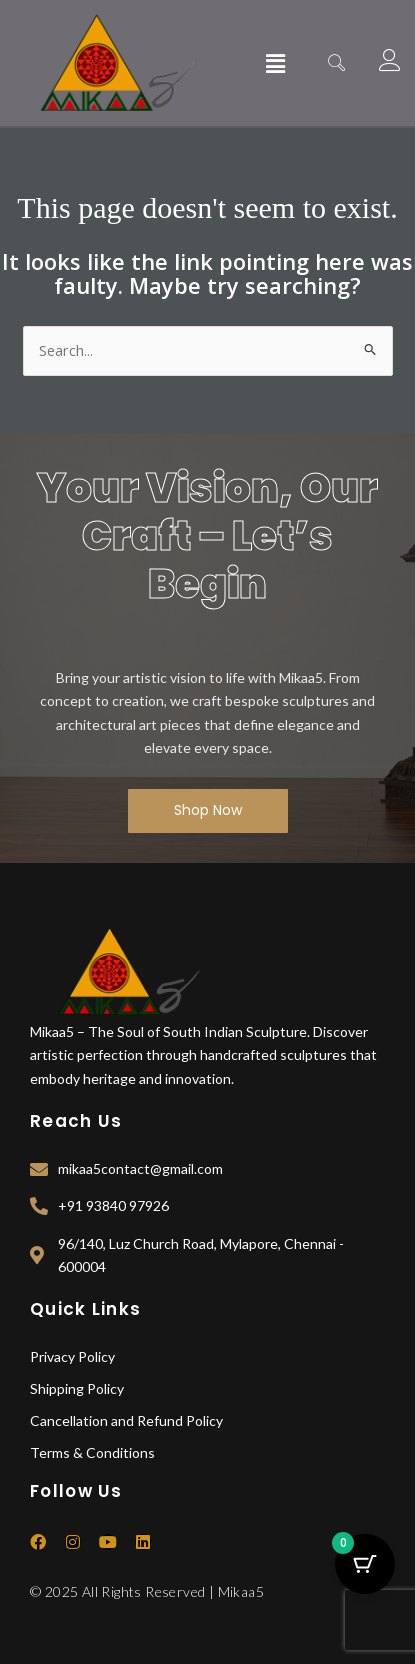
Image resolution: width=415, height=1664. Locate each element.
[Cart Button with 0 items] (365, 1564)
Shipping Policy (77, 1388)
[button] (276, 63)
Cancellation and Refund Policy (126, 1420)
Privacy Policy (72, 1356)
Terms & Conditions (92, 1452)
